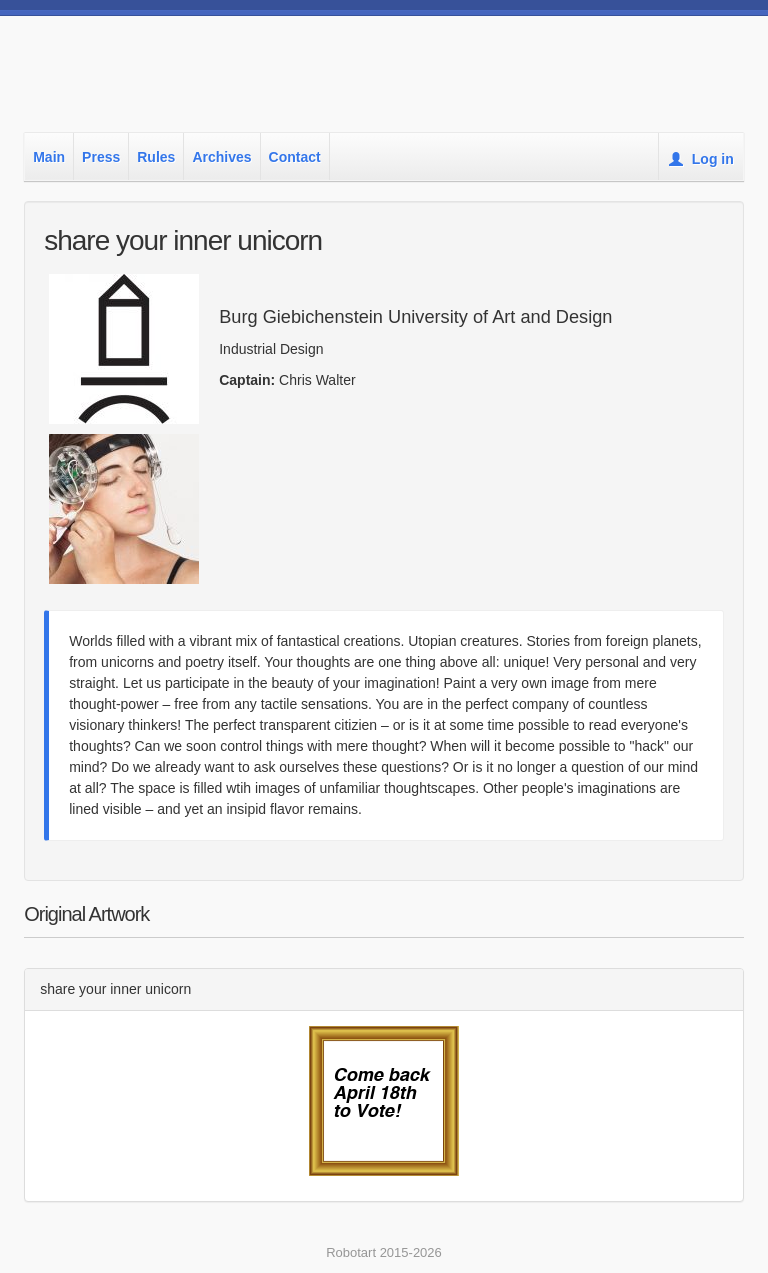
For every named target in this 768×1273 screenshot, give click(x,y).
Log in (701, 159)
